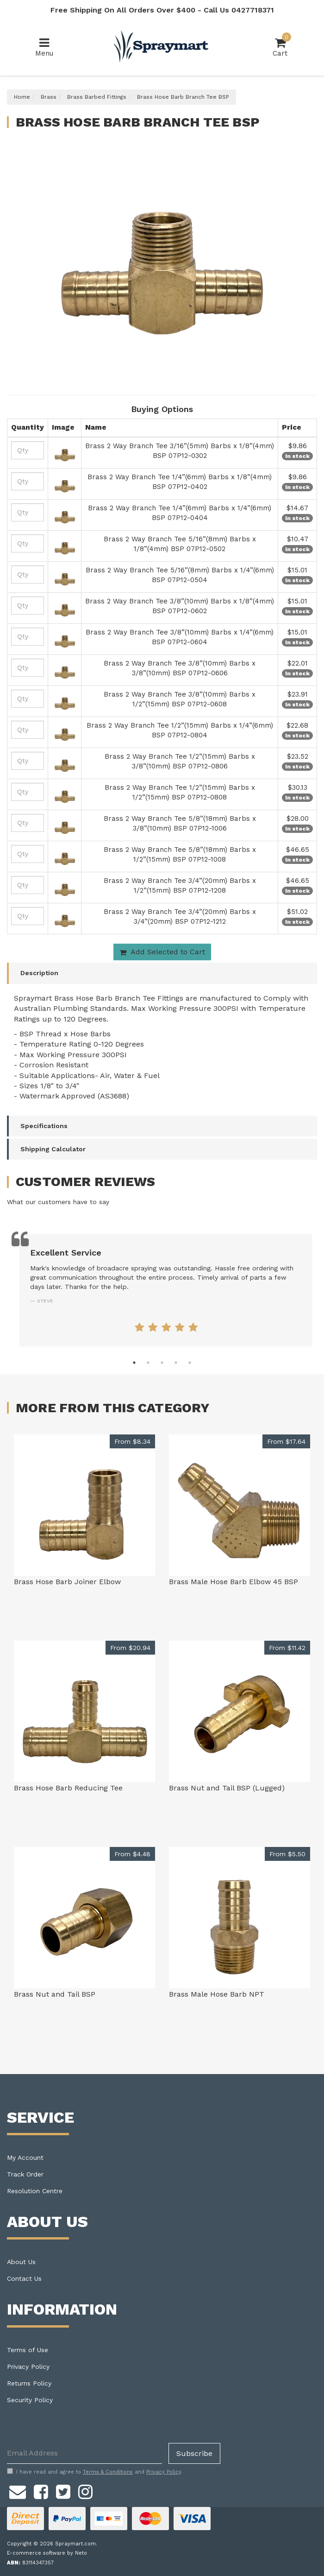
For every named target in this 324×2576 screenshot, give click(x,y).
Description (39, 973)
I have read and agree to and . (94, 2471)
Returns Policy (29, 2383)
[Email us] (17, 2491)
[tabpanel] (166, 1290)
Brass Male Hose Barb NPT (216, 1994)
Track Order (25, 2174)
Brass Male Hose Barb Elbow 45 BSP (233, 1581)
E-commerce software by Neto (47, 2553)
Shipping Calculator (53, 1149)
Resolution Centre (34, 2191)
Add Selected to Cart (162, 951)
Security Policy (30, 2400)
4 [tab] (176, 1362)
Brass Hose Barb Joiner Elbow (67, 1581)
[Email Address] (84, 2453)
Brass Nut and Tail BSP (54, 1994)
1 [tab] (134, 1362)
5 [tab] (189, 1362)
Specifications (44, 1125)
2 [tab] (148, 1362)
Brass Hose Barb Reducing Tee (68, 1787)
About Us (21, 2261)
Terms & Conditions (108, 2472)
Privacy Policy (28, 2366)
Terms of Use (27, 2350)
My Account (25, 2157)
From (132, 1441)
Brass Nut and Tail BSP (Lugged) (227, 1787)
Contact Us (24, 2278)
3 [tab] (162, 1362)
